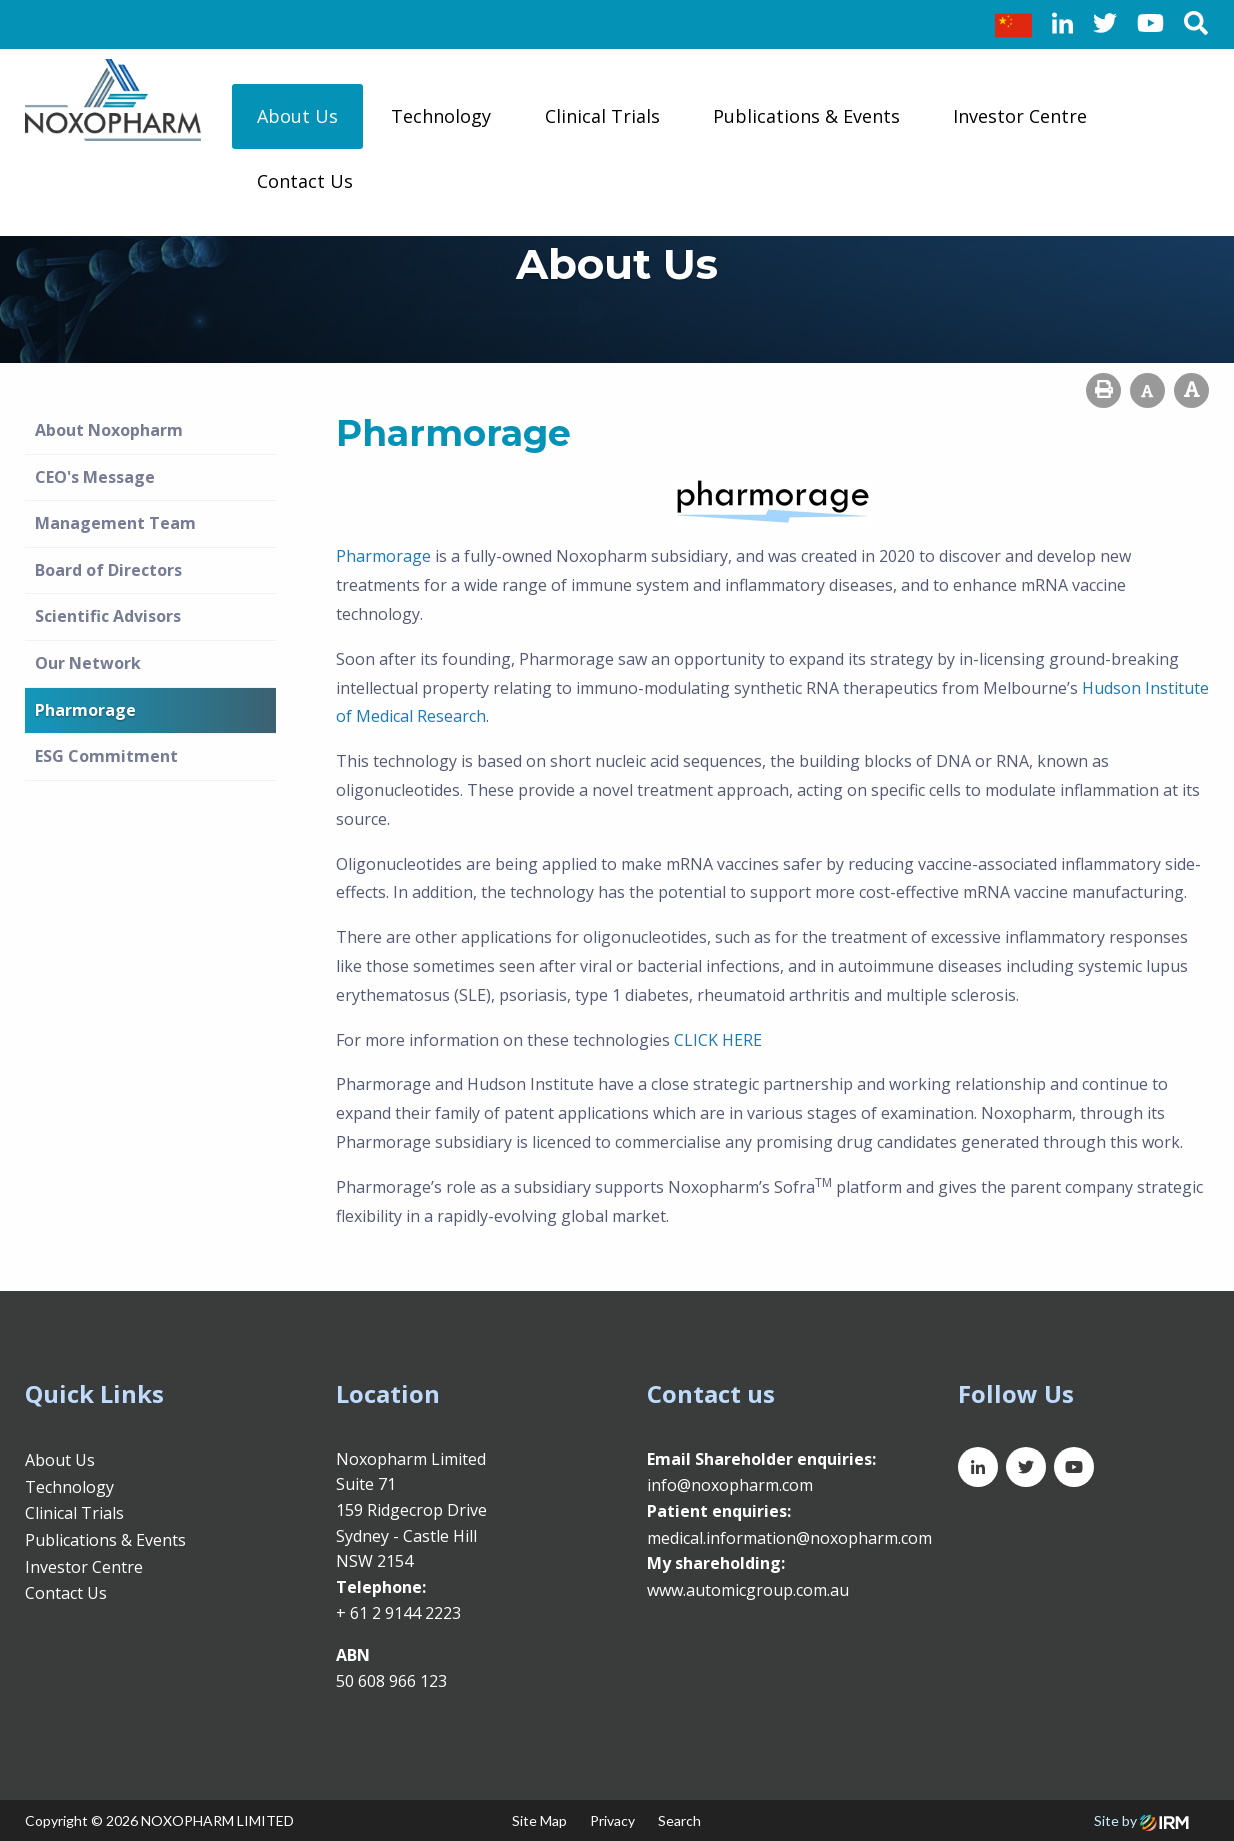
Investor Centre (1020, 116)
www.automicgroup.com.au (748, 1590)
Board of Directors (108, 570)
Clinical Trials (602, 116)
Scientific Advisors (108, 616)
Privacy (612, 1820)
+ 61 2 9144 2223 (398, 1613)
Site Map (539, 1820)
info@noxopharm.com (730, 1485)
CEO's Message (95, 477)
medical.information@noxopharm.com (789, 1538)
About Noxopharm (109, 430)
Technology (441, 116)
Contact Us (305, 181)
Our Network (88, 663)
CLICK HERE (718, 1040)
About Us (297, 116)
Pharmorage (85, 710)
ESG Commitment (106, 756)
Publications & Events (806, 116)
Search (679, 1820)
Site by (1141, 1820)
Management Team (115, 523)
